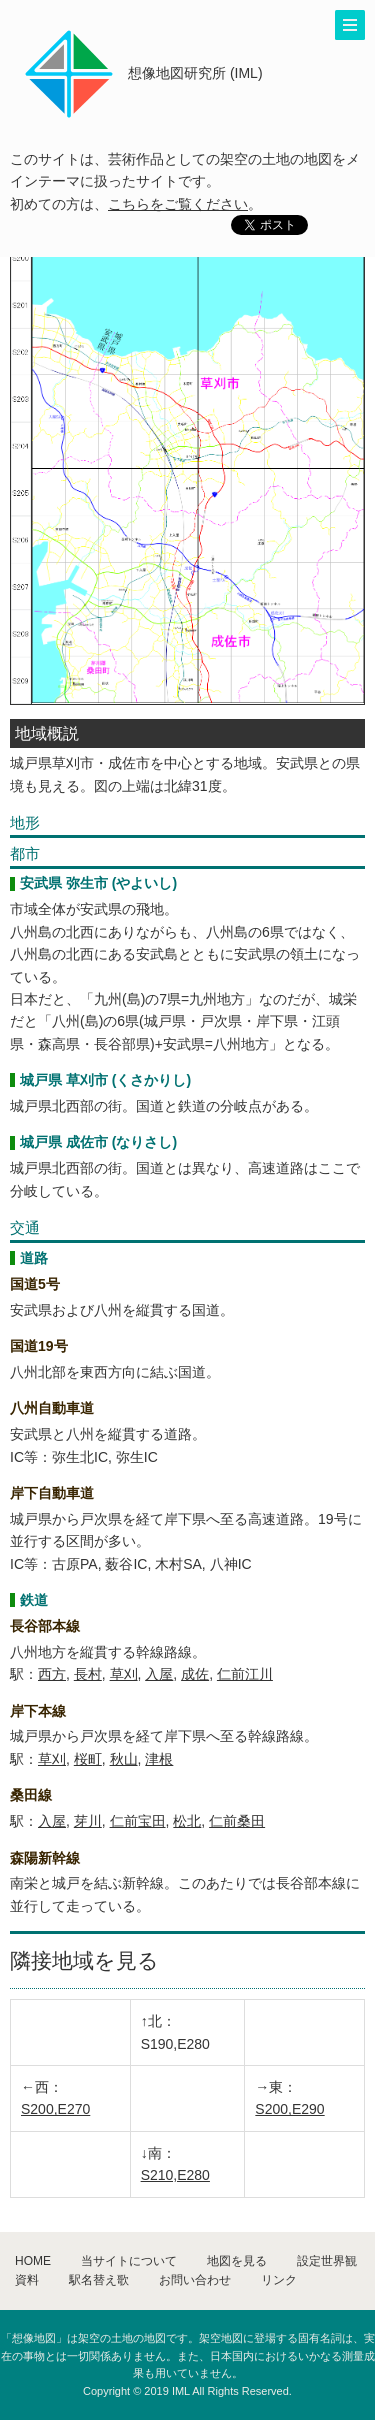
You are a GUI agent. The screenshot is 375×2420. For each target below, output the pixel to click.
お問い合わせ (195, 2280)
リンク (279, 2280)
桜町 (88, 1759)
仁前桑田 (237, 1821)
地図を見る (237, 2261)
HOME (33, 2261)
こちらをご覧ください (178, 204)
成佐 (195, 1674)
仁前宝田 (138, 1821)
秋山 (124, 1759)
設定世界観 (327, 2261)
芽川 (88, 1821)
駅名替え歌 (99, 2280)
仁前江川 (245, 1674)
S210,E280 (175, 2175)
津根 (159, 1759)
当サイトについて (129, 2261)
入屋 (159, 1674)
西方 (52, 1674)
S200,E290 (289, 2109)
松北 (187, 1821)
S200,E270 (55, 2109)
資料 (27, 2280)
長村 (88, 1674)
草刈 (124, 1674)
